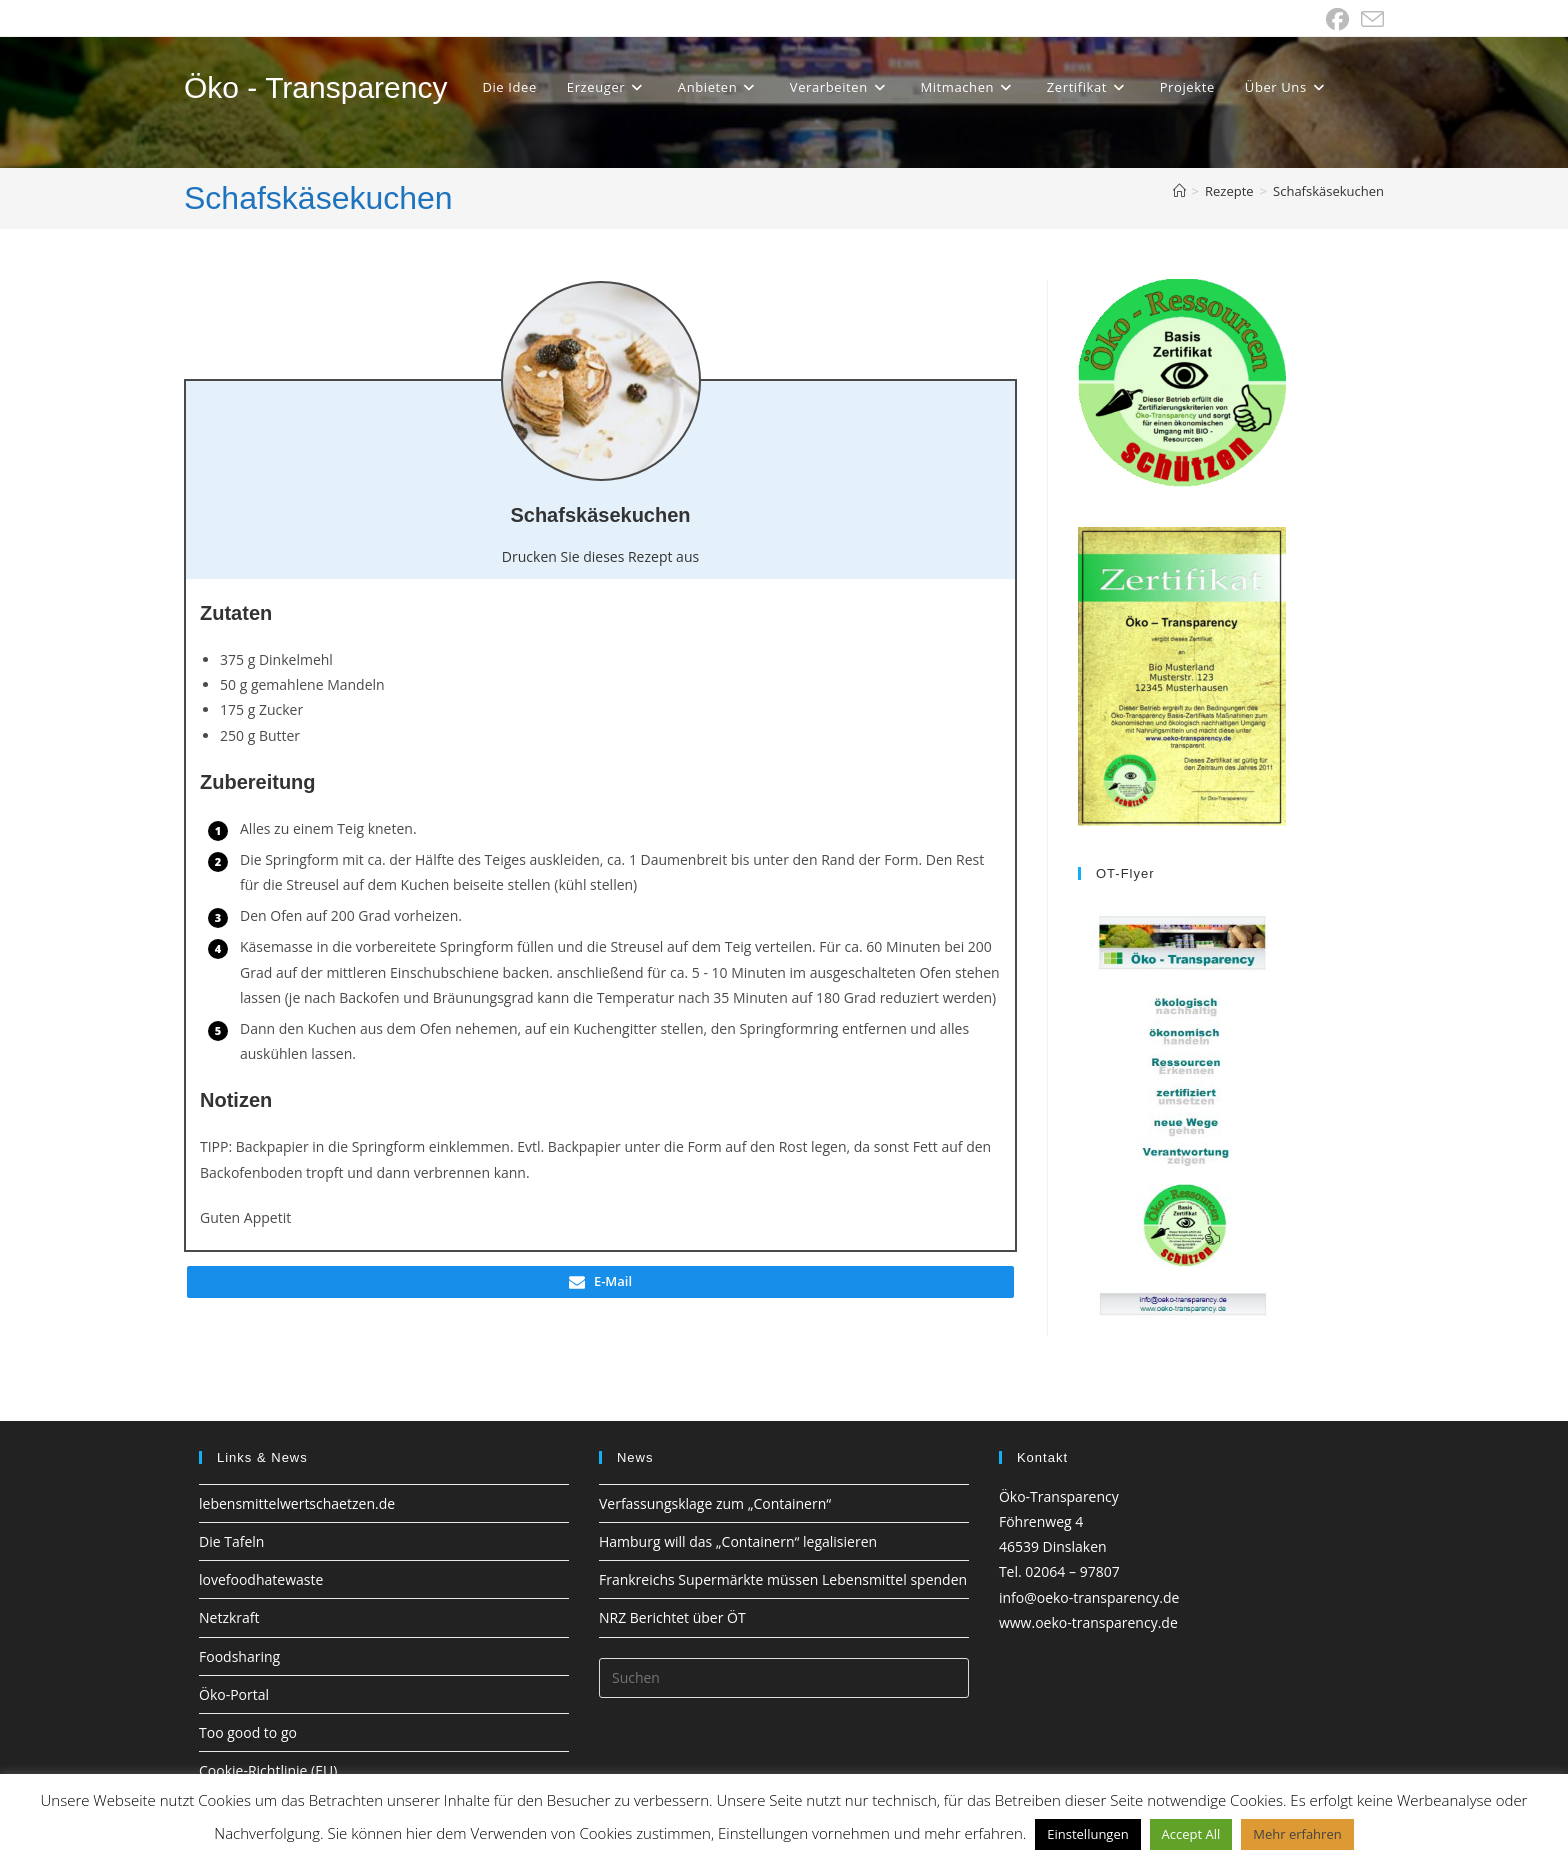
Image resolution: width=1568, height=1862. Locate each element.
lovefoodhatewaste (261, 1579)
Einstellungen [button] (1087, 1834)
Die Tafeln (231, 1541)
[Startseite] (1179, 191)
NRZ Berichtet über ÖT (672, 1617)
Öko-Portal (234, 1694)
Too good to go (248, 1732)
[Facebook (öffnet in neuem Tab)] (1337, 19)
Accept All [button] (1191, 1834)
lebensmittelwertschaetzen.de (297, 1503)
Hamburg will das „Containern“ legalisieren (738, 1541)
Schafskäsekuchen (1328, 191)
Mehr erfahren (1297, 1834)
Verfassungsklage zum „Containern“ (715, 1503)
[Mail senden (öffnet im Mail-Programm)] (1369, 19)
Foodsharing (239, 1656)
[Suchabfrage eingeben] (784, 1678)
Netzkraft (229, 1617)
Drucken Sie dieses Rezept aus (600, 556)
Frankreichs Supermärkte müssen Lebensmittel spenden (783, 1579)
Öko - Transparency (315, 87)
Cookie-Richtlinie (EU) (268, 1770)
